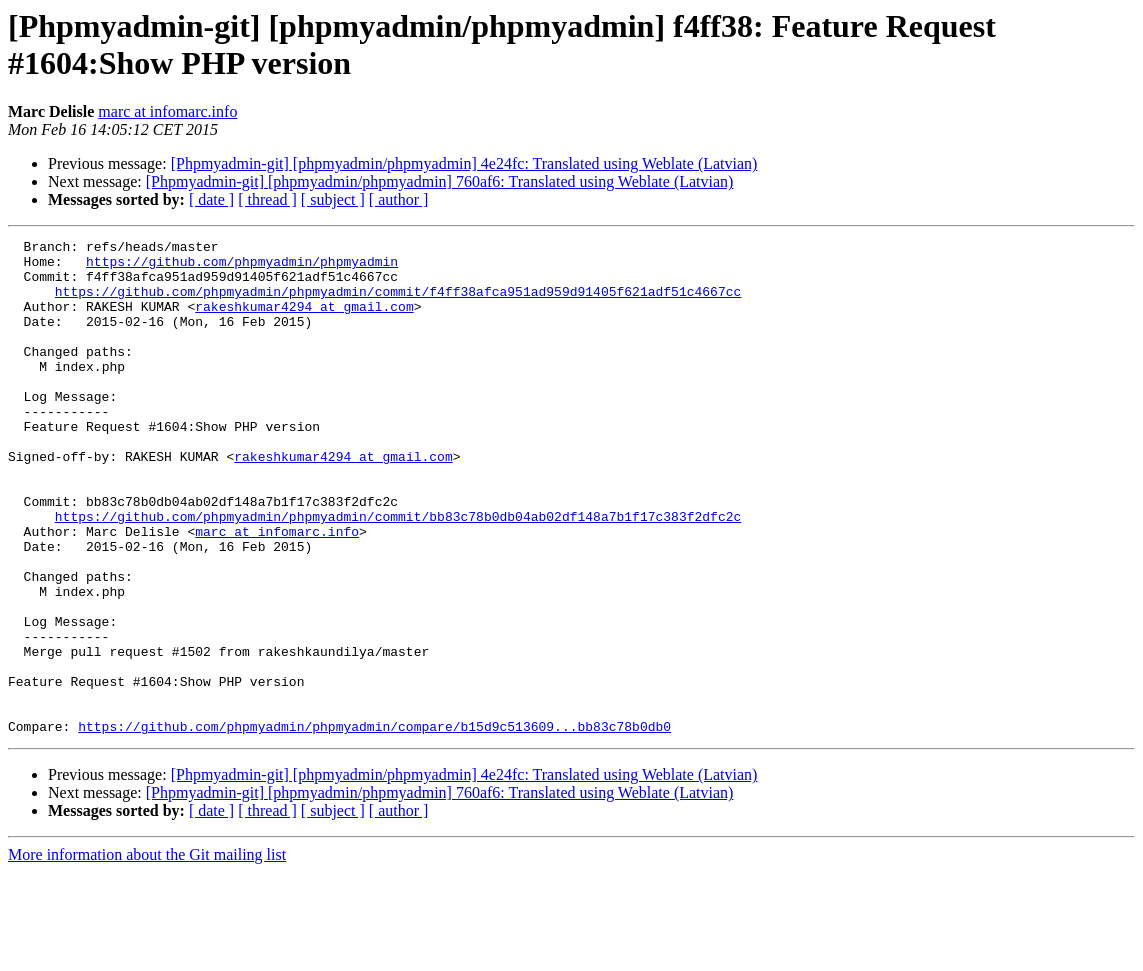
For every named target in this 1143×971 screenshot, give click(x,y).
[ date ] (211, 199)
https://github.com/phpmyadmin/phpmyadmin (242, 267)
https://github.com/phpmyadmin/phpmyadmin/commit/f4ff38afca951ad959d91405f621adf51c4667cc (398, 303)
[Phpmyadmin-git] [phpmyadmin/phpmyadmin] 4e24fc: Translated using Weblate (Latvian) (464, 163)
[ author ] (399, 199)
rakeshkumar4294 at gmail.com (304, 321)
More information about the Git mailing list (147, 953)
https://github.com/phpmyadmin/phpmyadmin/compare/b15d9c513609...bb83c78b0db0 (374, 825)
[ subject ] (333, 199)
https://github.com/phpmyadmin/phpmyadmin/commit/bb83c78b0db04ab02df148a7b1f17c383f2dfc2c (398, 573)
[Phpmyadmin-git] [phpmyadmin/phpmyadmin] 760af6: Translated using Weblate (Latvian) (440, 181)
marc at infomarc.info (167, 111)
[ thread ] (267, 199)
